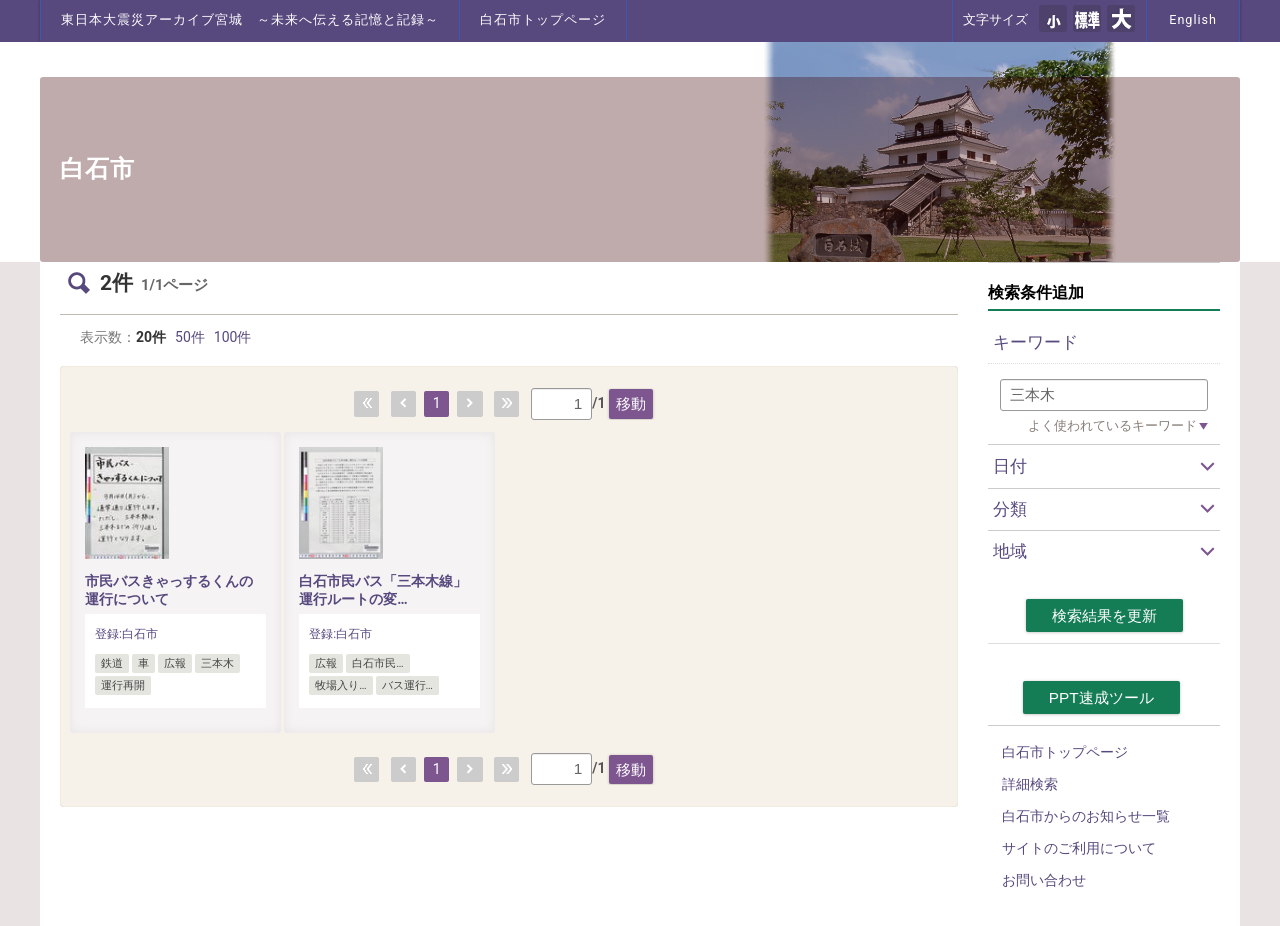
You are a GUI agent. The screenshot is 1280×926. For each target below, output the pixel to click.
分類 (1010, 509)
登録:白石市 (126, 634)
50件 (190, 337)
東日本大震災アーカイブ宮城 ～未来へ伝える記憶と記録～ (250, 19)
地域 (1010, 551)
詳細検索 (1030, 784)
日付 (1010, 466)
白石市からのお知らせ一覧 (1086, 816)
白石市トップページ (543, 19)
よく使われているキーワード (1112, 425)
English (1193, 19)
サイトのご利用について (1079, 848)
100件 (233, 337)
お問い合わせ (1044, 880)
